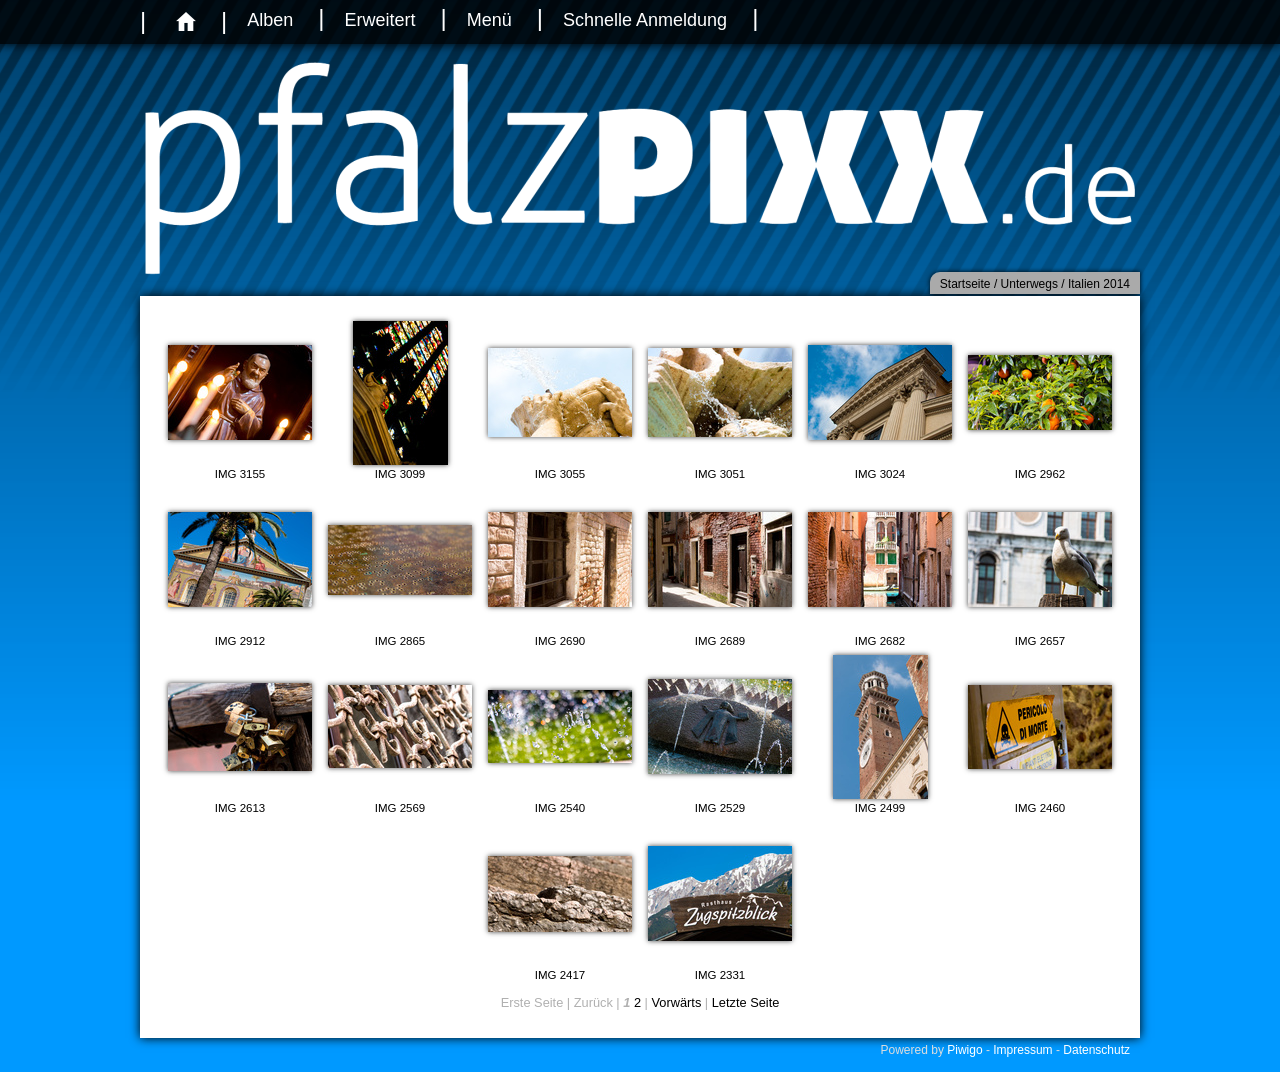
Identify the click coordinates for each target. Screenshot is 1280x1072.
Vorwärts (677, 1002)
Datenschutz (1096, 1050)
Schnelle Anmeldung (645, 20)
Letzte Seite (746, 1002)
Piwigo (964, 1050)
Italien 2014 (1099, 284)
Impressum (1022, 1050)
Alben (270, 20)
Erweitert (379, 20)
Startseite (965, 284)
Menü (489, 20)
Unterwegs (1029, 284)
